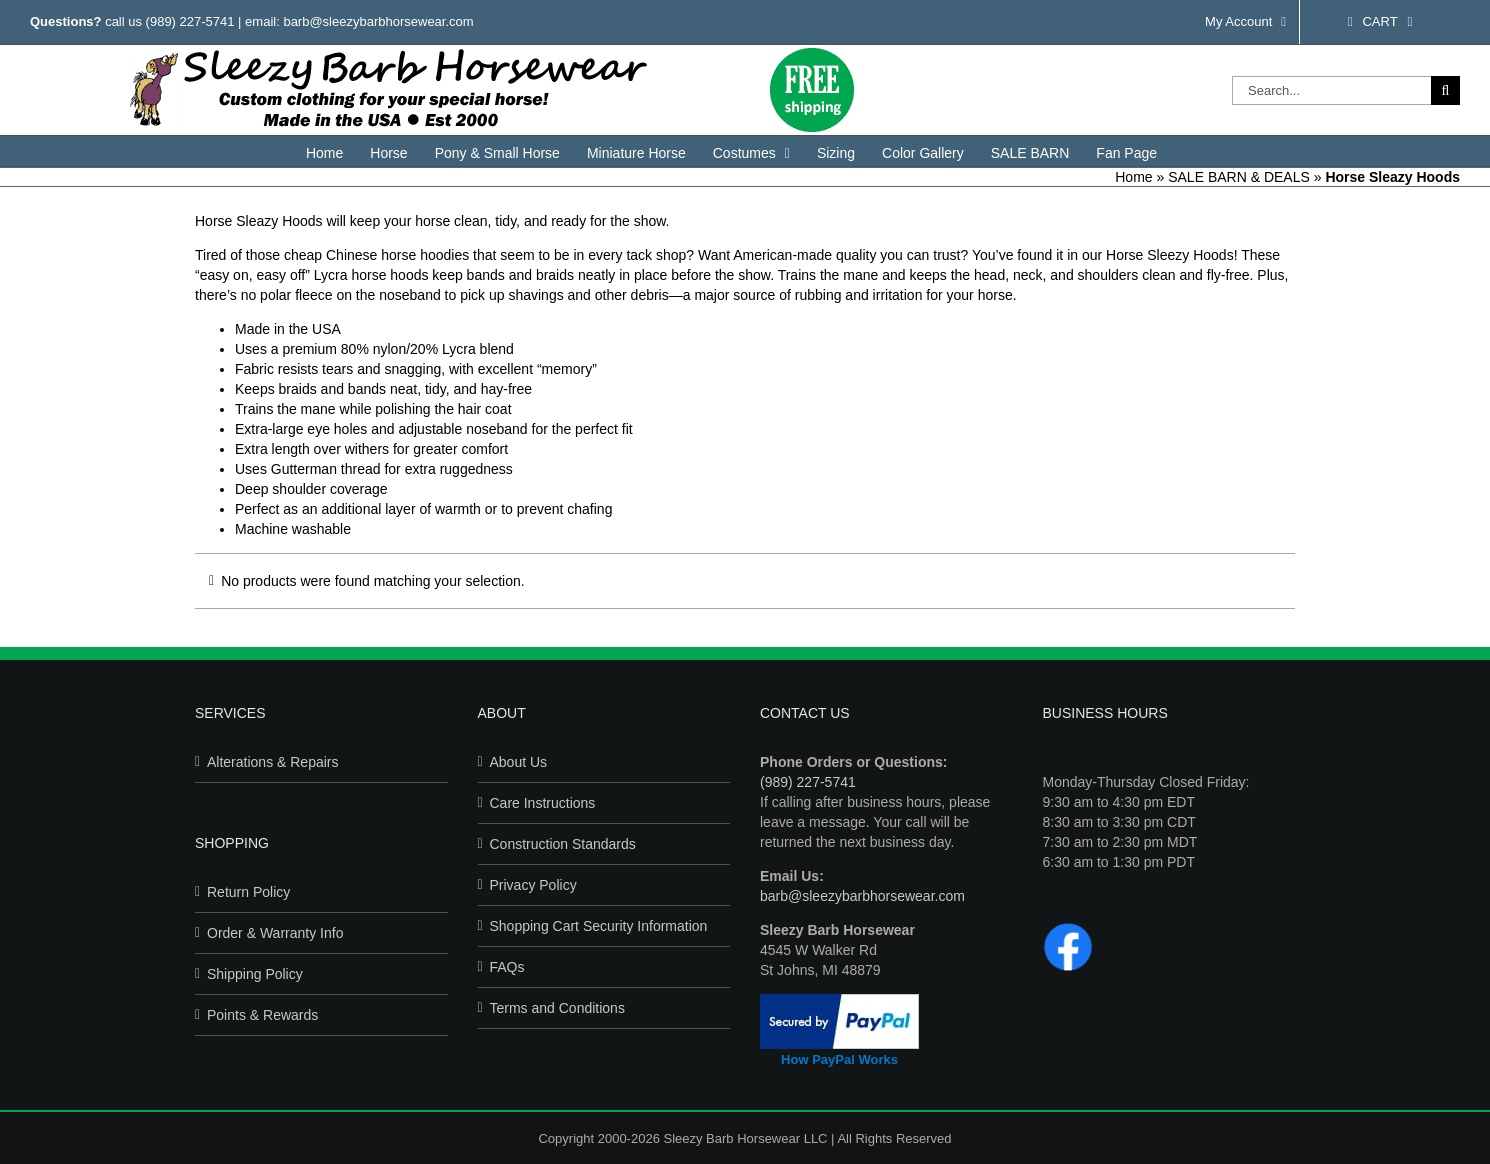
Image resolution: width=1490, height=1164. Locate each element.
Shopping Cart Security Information (599, 926)
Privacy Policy (533, 885)
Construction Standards (563, 844)
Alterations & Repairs (273, 762)
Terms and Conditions (557, 1008)
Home (1133, 177)
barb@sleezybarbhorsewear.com (862, 896)
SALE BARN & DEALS (1239, 177)
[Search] (1445, 90)
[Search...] (1331, 90)
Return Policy (248, 892)
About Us (519, 762)
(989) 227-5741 (190, 21)
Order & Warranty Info (275, 933)
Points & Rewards (262, 1015)
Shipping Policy (255, 974)
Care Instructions (543, 803)
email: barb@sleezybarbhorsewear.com (359, 21)
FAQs (507, 967)
